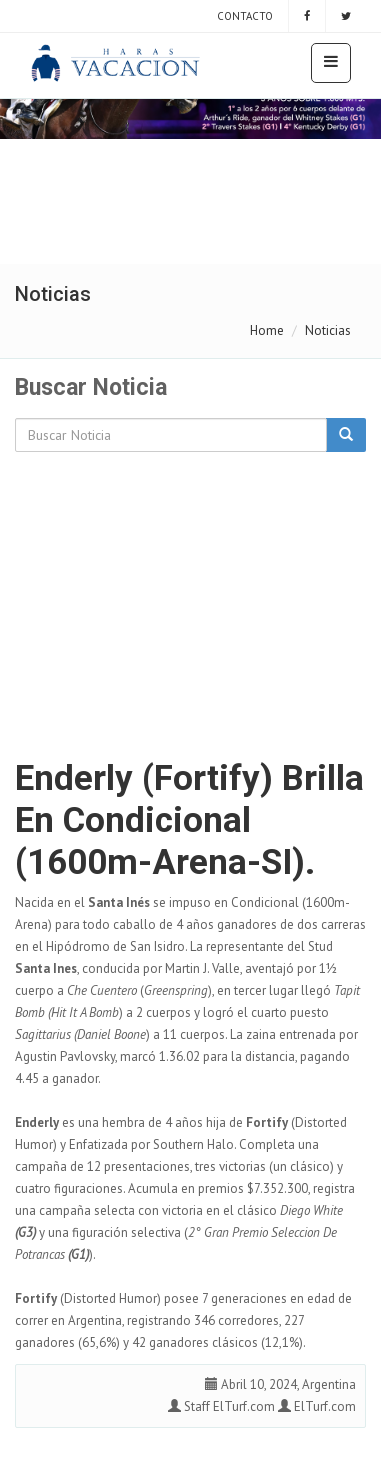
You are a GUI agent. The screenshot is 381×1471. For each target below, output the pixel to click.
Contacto (243, 16)
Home (267, 330)
